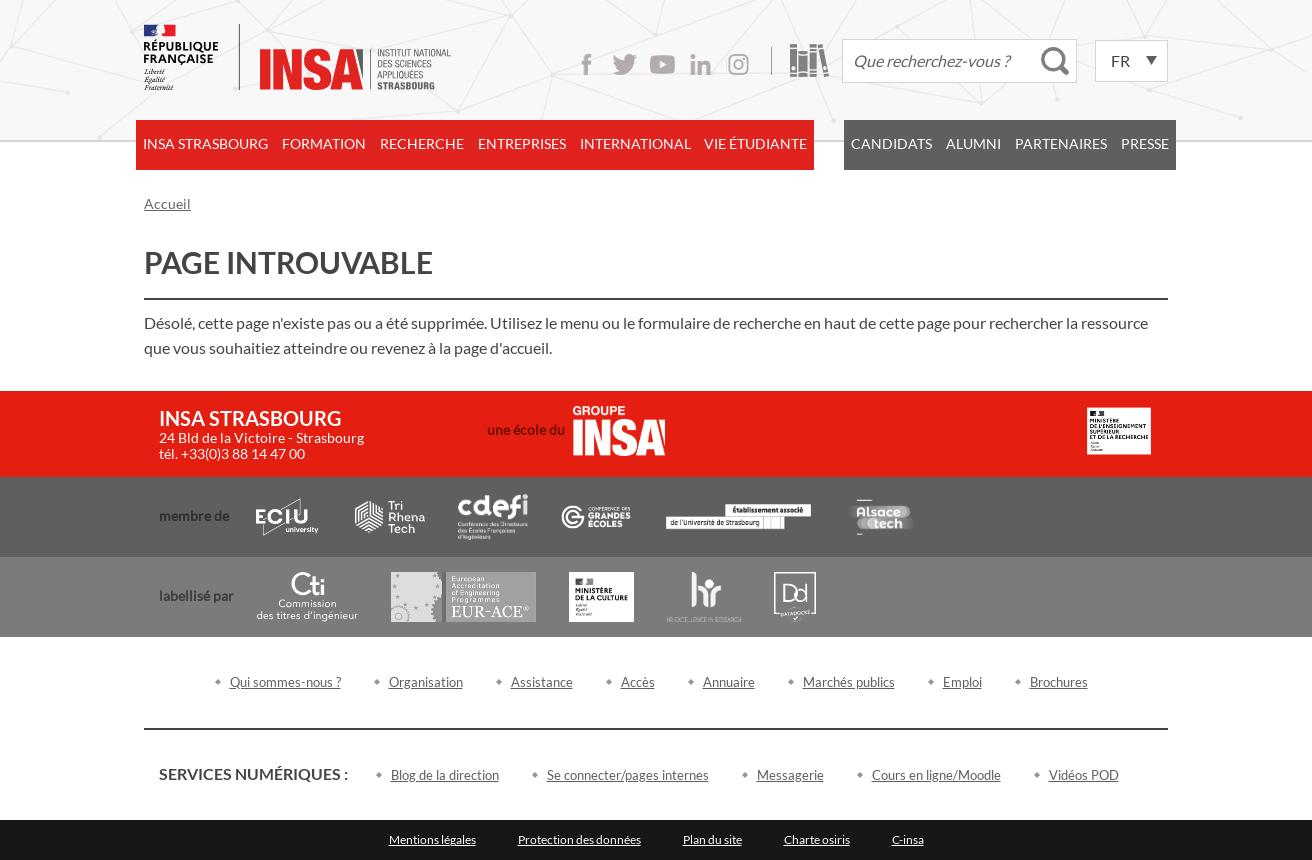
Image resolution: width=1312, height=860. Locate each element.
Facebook (586, 64)
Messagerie (790, 775)
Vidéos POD (1084, 775)
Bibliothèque (809, 60)
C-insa (908, 839)
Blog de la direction (445, 775)
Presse (1145, 143)
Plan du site (712, 839)
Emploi (962, 682)
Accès (638, 682)
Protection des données (579, 839)
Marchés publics (849, 682)
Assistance (542, 682)
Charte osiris (817, 839)
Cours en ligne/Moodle (936, 775)
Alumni (973, 143)
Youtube (662, 64)
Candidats (891, 143)
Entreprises (522, 143)
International (635, 143)
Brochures (1059, 682)
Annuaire (729, 682)
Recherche (422, 143)
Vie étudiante (755, 143)
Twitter (624, 64)
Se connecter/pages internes (628, 775)
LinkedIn (700, 64)
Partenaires (1061, 143)
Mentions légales (432, 839)
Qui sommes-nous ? (285, 682)
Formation (324, 143)
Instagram (738, 64)
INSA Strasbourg (205, 143)
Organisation (426, 682)
